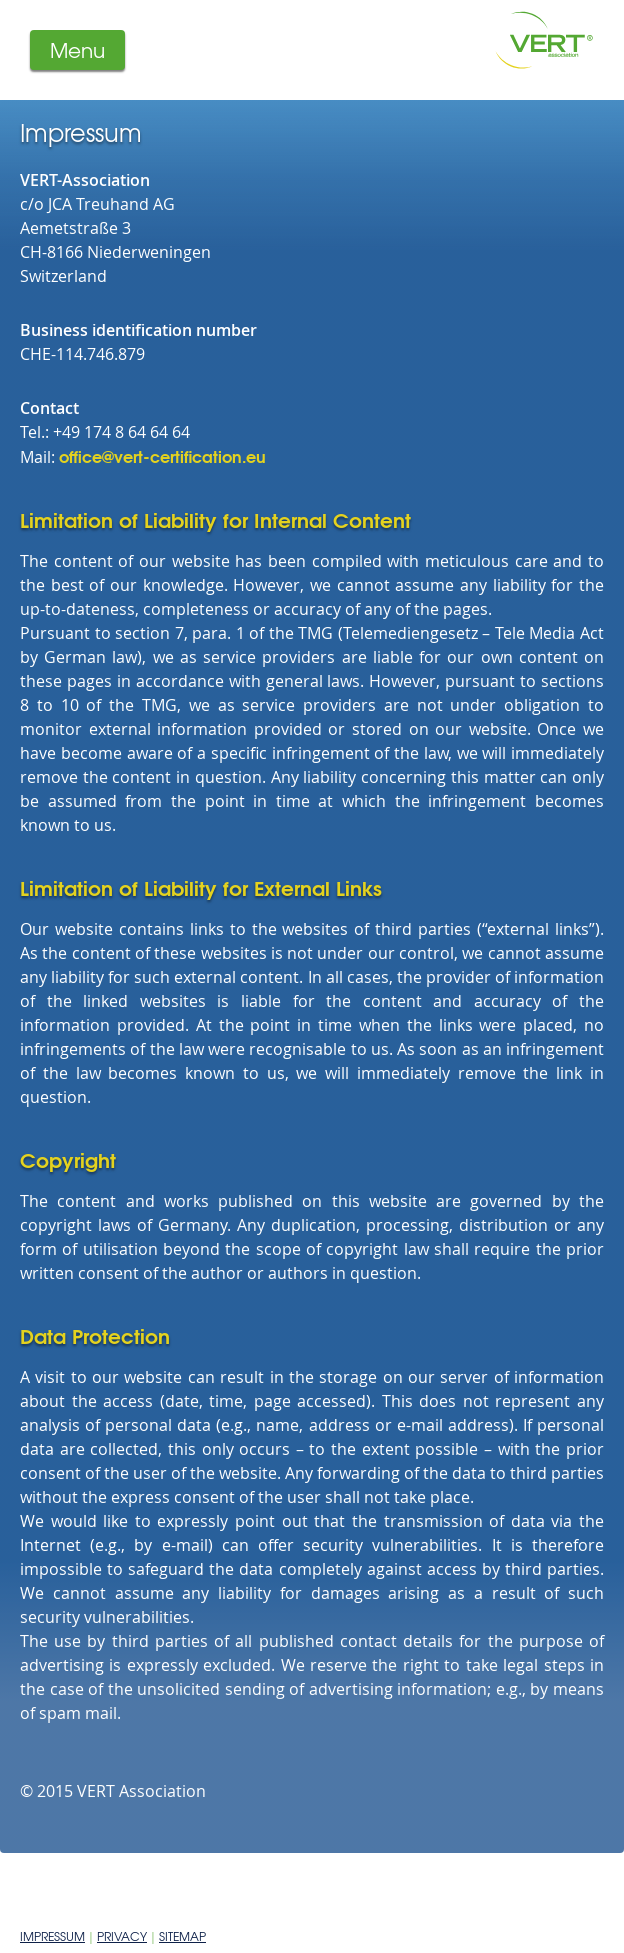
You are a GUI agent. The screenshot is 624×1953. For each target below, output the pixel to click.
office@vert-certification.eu (162, 455)
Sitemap (182, 1936)
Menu (77, 49)
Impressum (52, 1936)
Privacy (122, 1936)
